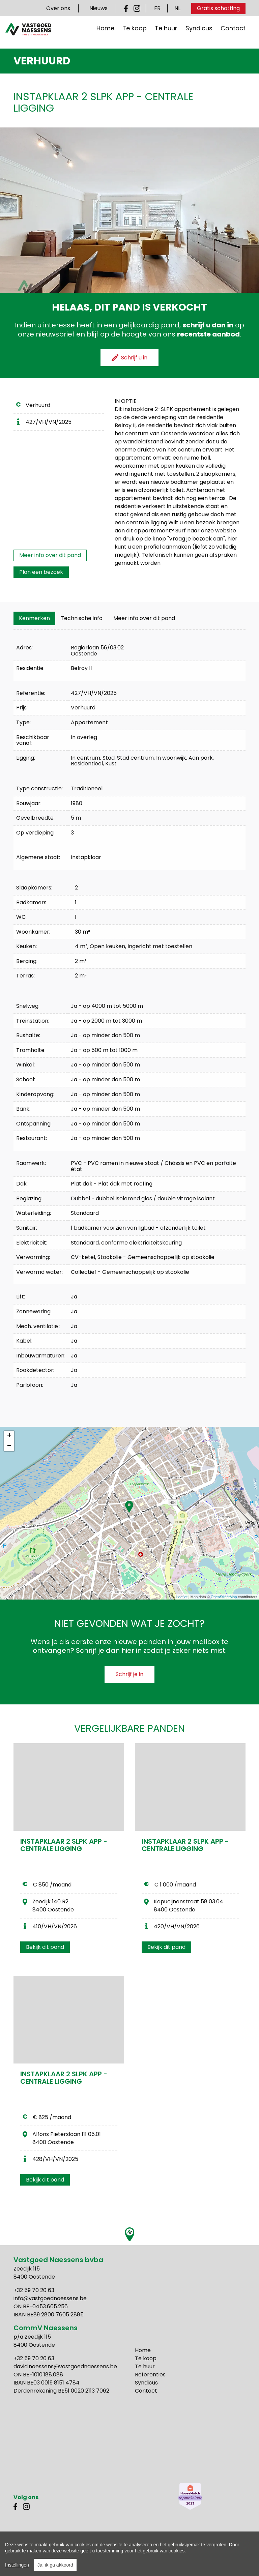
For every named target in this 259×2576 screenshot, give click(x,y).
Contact (233, 33)
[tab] (34, 618)
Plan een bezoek (41, 572)
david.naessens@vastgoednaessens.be (65, 2366)
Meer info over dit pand (50, 555)
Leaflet (182, 1597)
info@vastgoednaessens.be (50, 2298)
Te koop (134, 33)
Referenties (150, 2374)
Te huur (166, 33)
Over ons (58, 8)
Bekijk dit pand (45, 1947)
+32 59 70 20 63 (33, 2290)
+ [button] (9, 1436)
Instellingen (17, 2565)
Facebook (127, 8)
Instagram (137, 8)
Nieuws (98, 8)
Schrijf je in (129, 1674)
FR (157, 8)
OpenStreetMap (224, 1597)
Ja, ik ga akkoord (55, 2565)
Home (105, 33)
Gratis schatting (218, 8)
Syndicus (198, 33)
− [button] (9, 1446)
